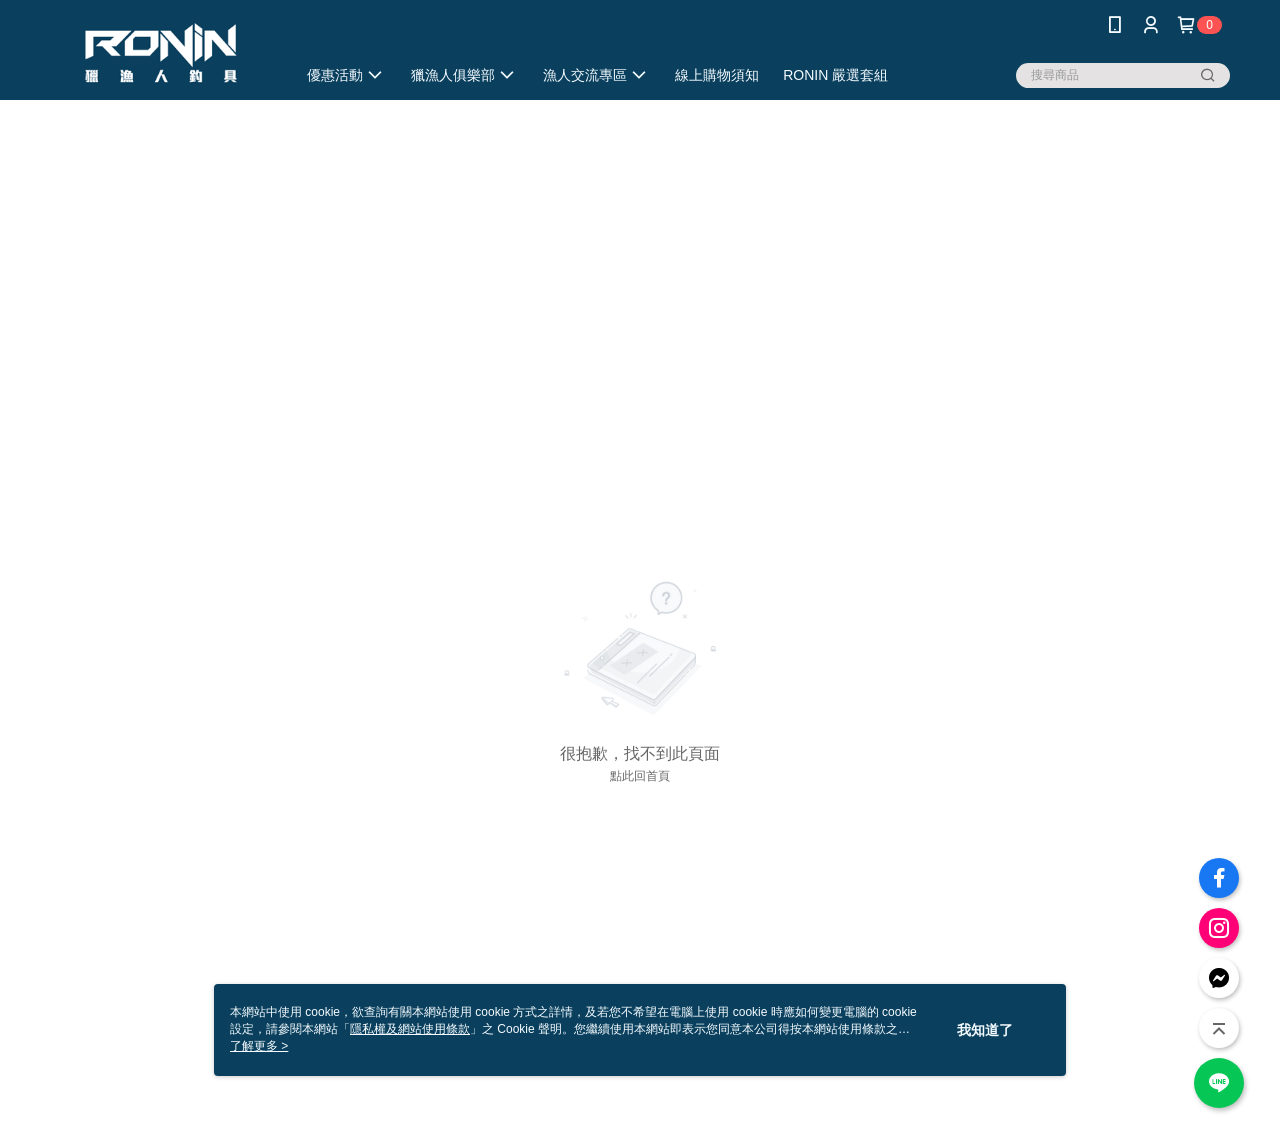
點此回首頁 (640, 776)
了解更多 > (259, 1046)
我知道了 (985, 1030)
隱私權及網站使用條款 (410, 1029)
